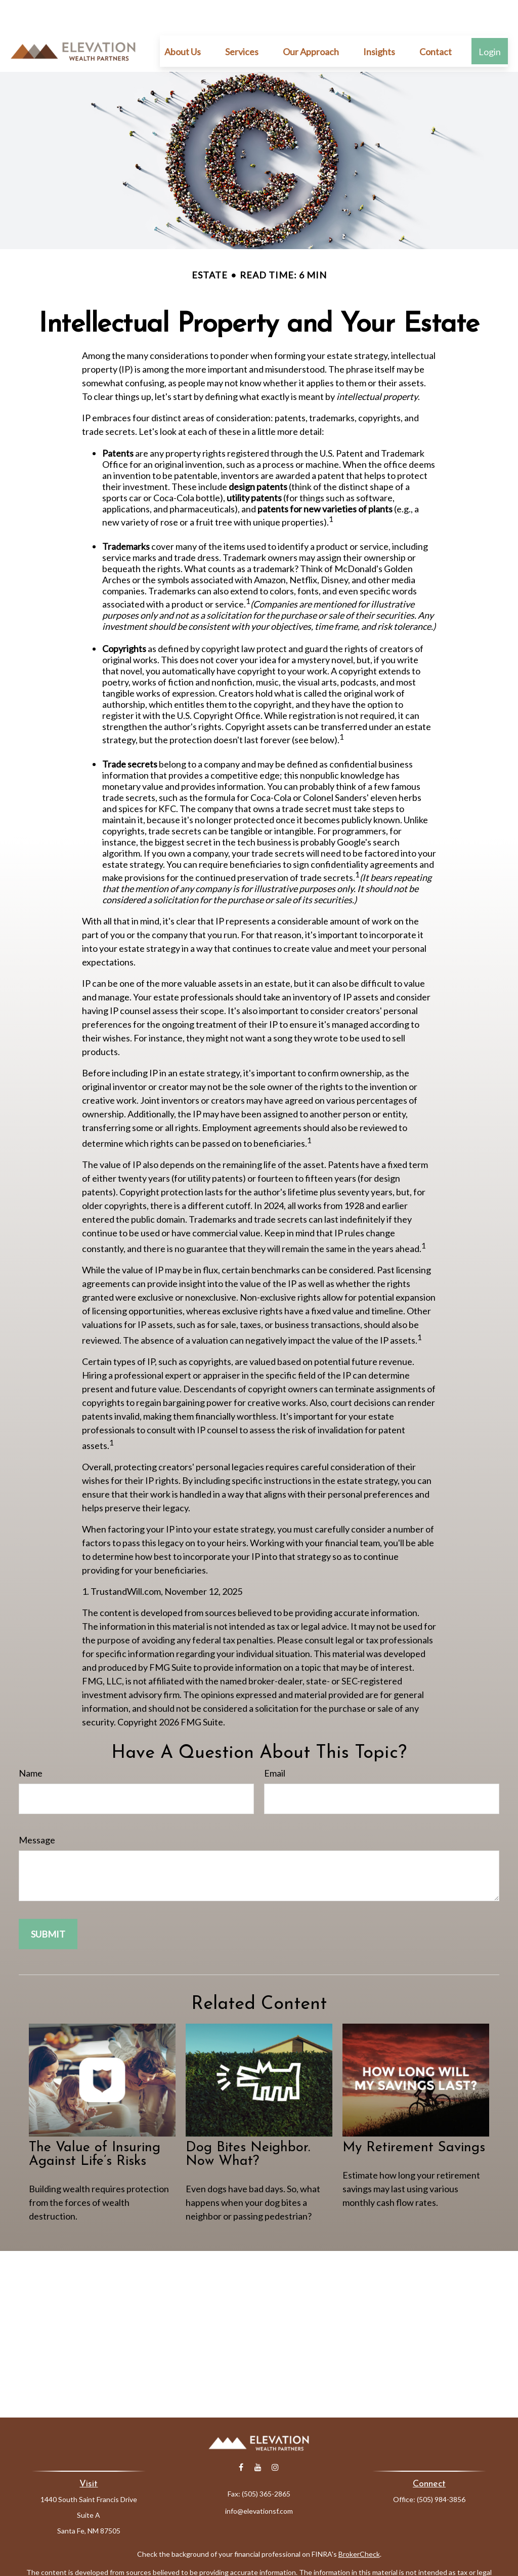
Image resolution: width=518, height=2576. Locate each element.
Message (37, 1809)
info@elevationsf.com (259, 2480)
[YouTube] (258, 2437)
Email (274, 1742)
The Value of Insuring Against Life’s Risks (94, 2124)
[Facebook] (241, 2437)
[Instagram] (275, 2437)
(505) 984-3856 (441, 2469)
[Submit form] (48, 1903)
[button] (182, 20)
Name (30, 1742)
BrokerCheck (359, 2523)
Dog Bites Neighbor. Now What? (248, 2124)
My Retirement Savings (413, 2117)
